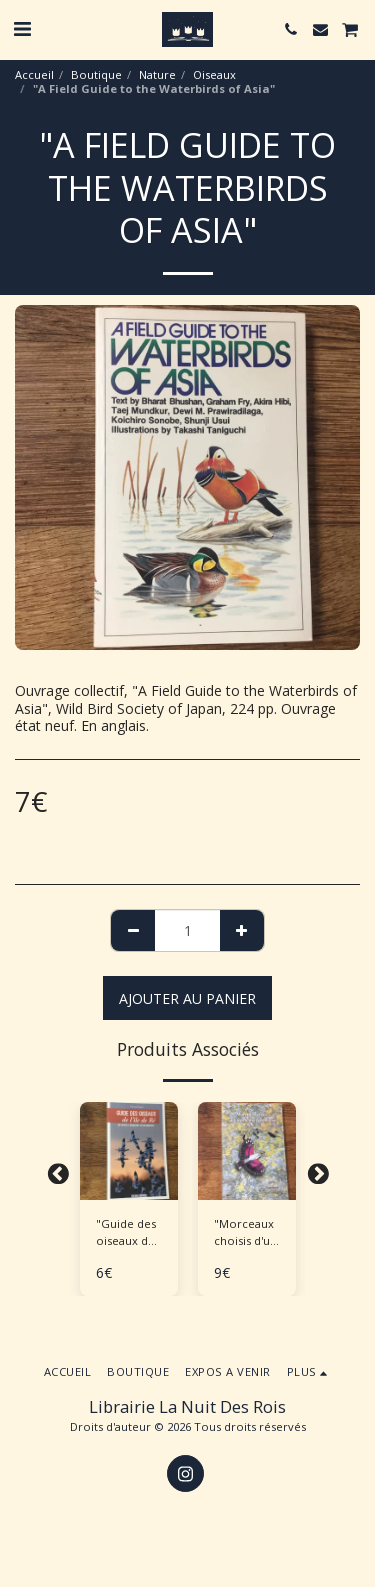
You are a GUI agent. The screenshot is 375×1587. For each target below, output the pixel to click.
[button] (22, 28)
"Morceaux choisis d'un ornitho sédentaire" (245, 1233)
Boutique (96, 74)
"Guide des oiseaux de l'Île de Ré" (126, 1233)
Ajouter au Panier (187, 998)
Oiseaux (214, 74)
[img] (129, 1151)
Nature (157, 74)
